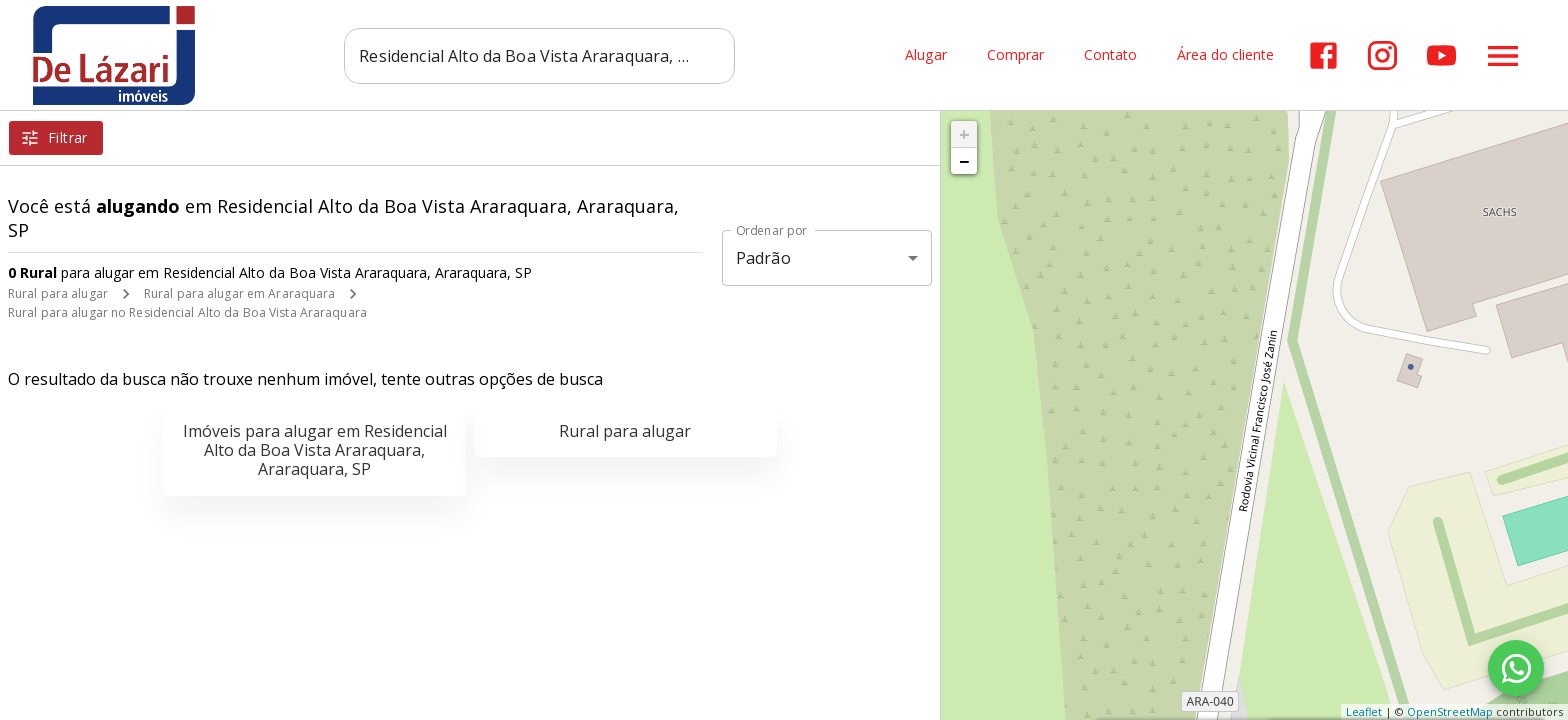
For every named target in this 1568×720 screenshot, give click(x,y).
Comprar (1014, 55)
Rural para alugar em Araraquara (240, 293)
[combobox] (539, 55)
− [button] (964, 161)
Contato (1109, 55)
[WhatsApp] (1516, 668)
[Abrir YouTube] (1440, 55)
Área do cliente (1224, 55)
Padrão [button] (763, 258)
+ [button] (964, 134)
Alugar (925, 55)
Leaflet (1364, 711)
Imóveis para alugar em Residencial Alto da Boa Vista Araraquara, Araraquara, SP (315, 450)
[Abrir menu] (1502, 55)
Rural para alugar (58, 293)
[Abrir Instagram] (1381, 55)
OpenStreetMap (1450, 711)
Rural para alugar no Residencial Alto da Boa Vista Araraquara (187, 312)
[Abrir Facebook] (1322, 55)
